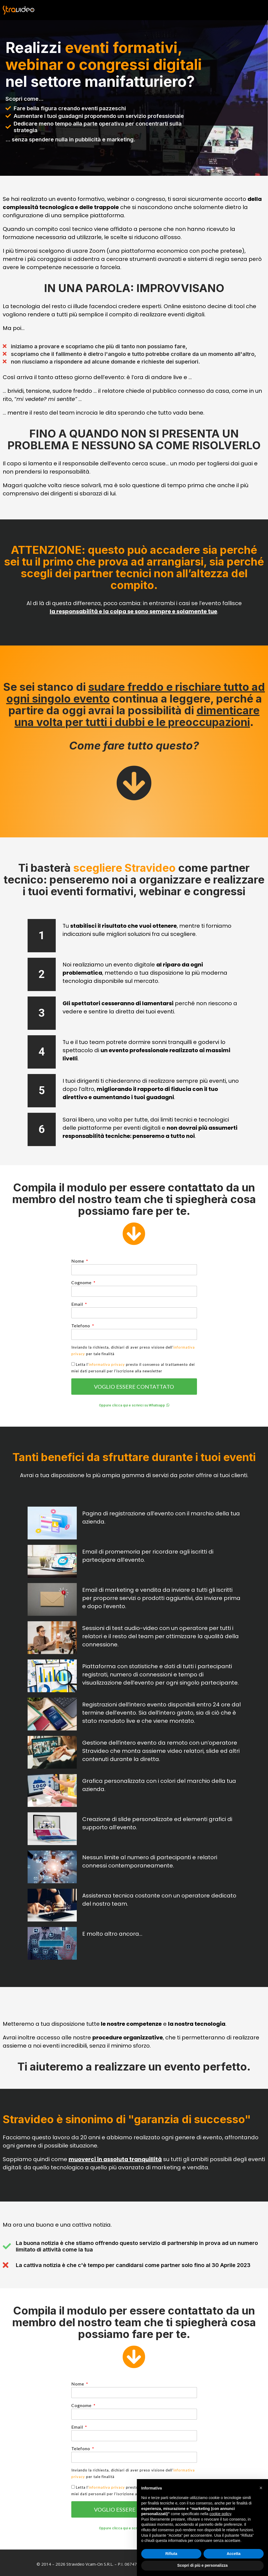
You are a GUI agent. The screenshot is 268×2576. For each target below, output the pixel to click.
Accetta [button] (234, 2553)
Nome (78, 1260)
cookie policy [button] (220, 2514)
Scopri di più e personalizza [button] (202, 2565)
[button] (134, 1405)
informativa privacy (107, 1364)
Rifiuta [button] (171, 2553)
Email (77, 1304)
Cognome (82, 1282)
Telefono (81, 1325)
